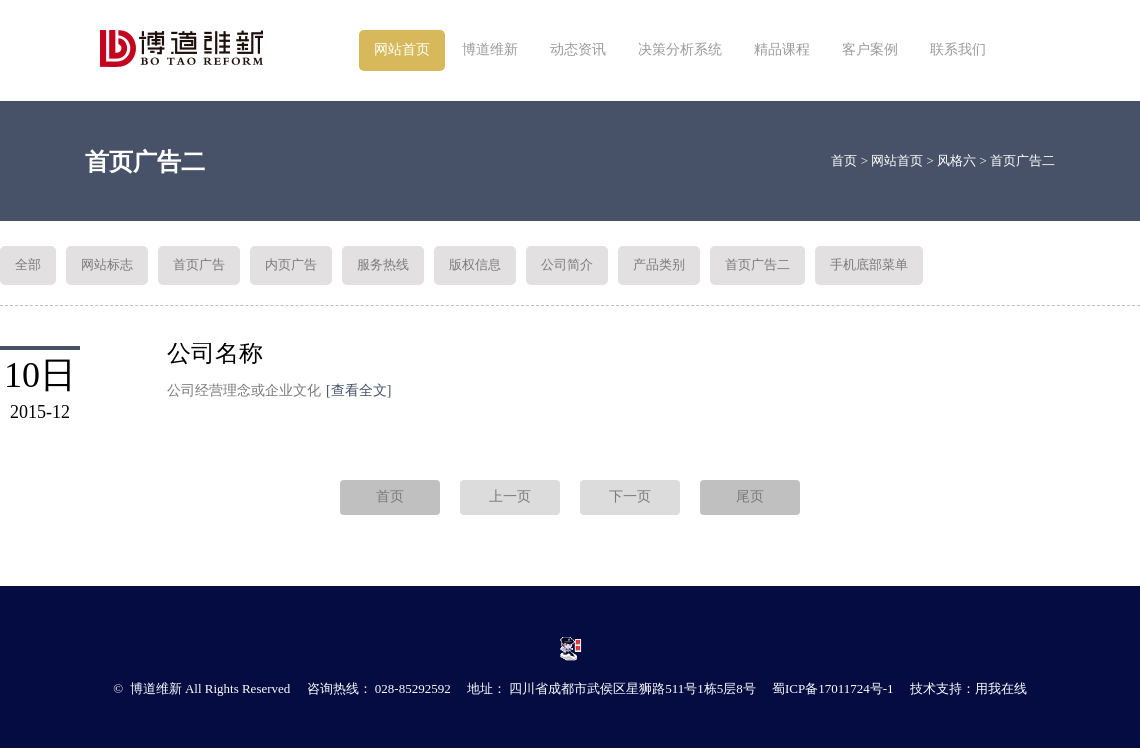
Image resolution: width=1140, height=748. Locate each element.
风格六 (956, 160)
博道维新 (490, 49)
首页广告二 (1022, 160)
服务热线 (383, 264)
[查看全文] (358, 390)
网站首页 (402, 49)
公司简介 (567, 264)
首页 (844, 160)
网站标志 (107, 264)
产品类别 (659, 264)
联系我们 (958, 49)
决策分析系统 (680, 49)
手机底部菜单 (869, 264)
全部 (28, 264)
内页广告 (291, 264)
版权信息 (475, 264)
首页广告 (199, 264)
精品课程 (782, 49)
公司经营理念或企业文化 (279, 390)
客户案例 (870, 49)
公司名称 (215, 354)
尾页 (750, 496)
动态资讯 (578, 49)
